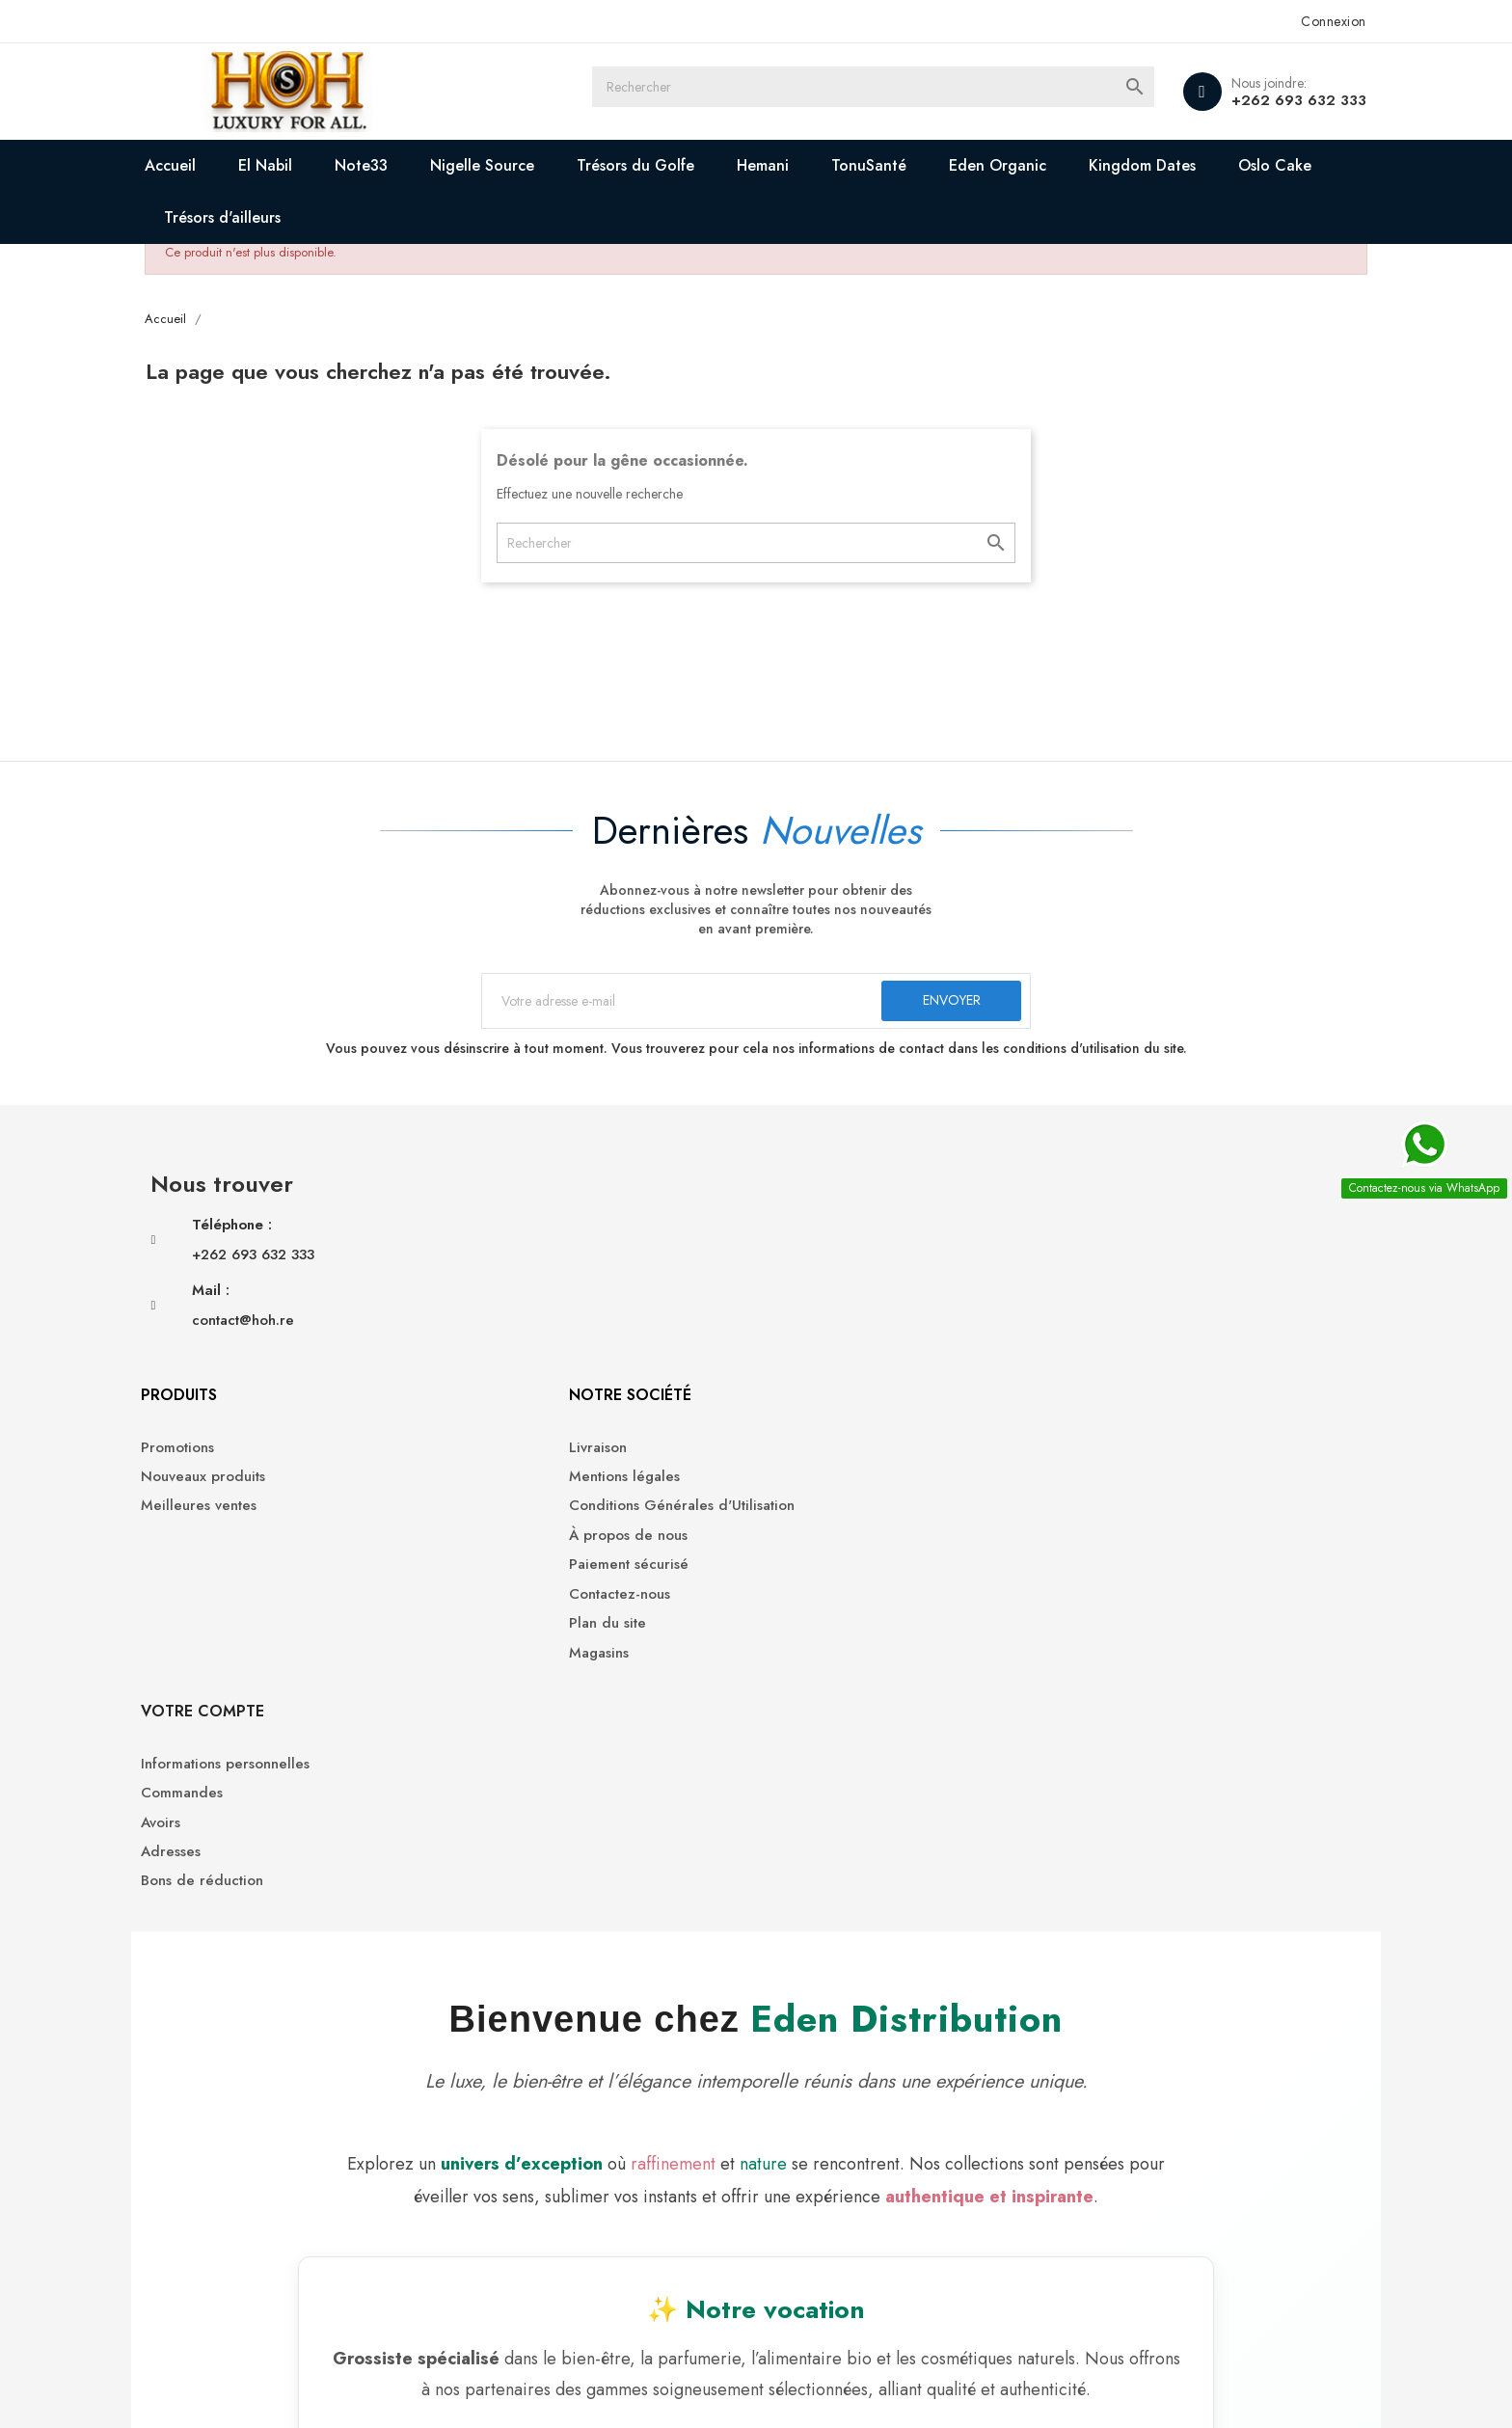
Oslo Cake (276, 217)
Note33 (437, 165)
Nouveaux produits (558, 1279)
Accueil (246, 165)
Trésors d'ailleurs (414, 217)
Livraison (799, 1250)
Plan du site (809, 1426)
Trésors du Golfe (711, 165)
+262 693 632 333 (1223, 100)
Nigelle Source (558, 165)
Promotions (532, 1250)
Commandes (1086, 1279)
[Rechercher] (900, 91)
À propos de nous (829, 1338)
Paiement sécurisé (830, 1368)
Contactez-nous (821, 1397)
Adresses (1075, 1338)
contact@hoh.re (318, 1356)
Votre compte (1107, 1197)
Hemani (839, 165)
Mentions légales (825, 1279)
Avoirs (1065, 1309)
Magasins (800, 1455)
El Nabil (341, 165)
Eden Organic (1073, 165)
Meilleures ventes (553, 1309)
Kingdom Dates (1218, 165)
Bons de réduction (1106, 1368)
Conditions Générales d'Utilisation (883, 1309)
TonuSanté (945, 165)
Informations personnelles (1129, 1250)
